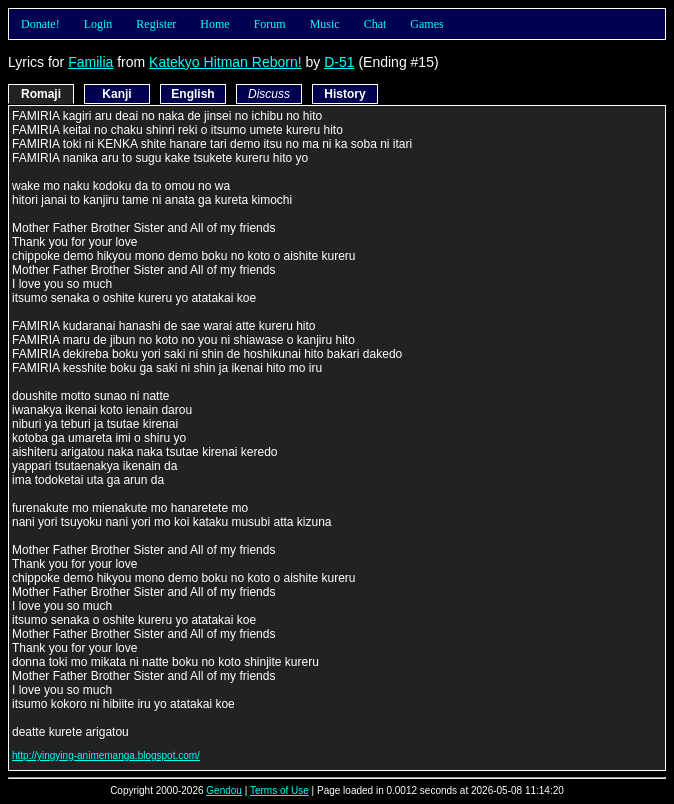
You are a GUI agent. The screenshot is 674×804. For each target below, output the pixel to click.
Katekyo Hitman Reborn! (225, 62)
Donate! (40, 24)
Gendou (224, 790)
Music (325, 24)
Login (98, 24)
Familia (90, 62)
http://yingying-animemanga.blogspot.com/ (106, 755)
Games (426, 24)
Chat (375, 24)
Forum (270, 24)
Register (156, 24)
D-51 (339, 62)
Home (214, 24)
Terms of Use (279, 790)
